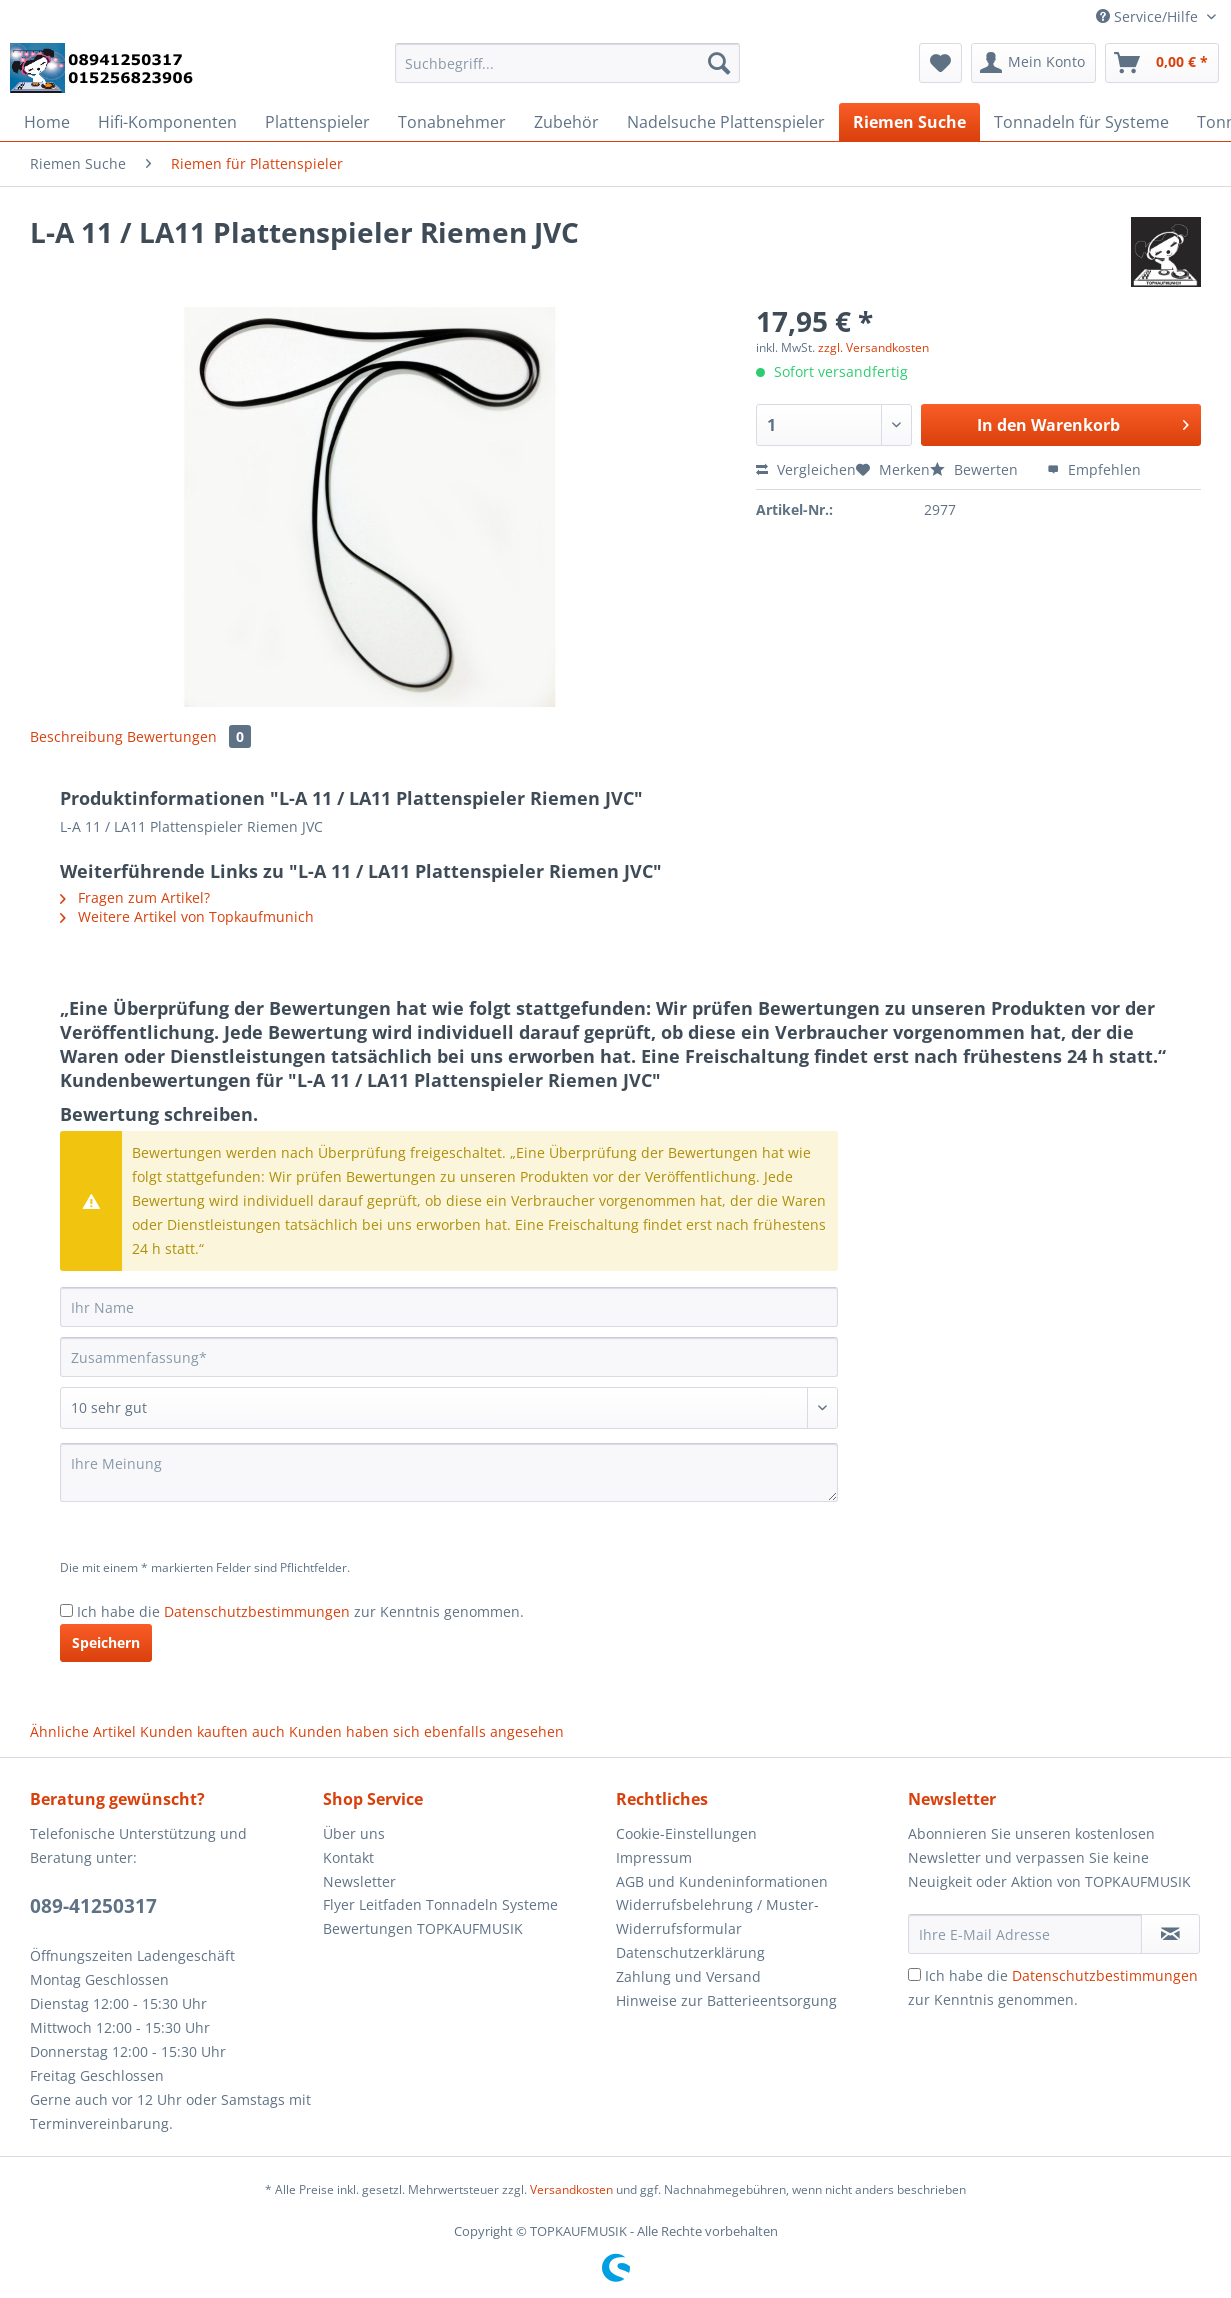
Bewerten (976, 469)
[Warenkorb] (1162, 63)
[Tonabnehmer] (452, 122)
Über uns (354, 1833)
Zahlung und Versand (688, 1976)
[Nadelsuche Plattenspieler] (726, 122)
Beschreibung (76, 736)
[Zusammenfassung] (449, 1357)
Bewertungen (189, 736)
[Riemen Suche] (909, 122)
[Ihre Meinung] (449, 1472)
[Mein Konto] (1033, 63)
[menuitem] (567, 72)
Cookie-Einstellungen (686, 1833)
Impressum (654, 1857)
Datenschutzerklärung (690, 1952)
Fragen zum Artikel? (135, 897)
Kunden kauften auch (212, 1731)
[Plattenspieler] (317, 122)
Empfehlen (1094, 469)
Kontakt (348, 1857)
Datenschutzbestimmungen (257, 1611)
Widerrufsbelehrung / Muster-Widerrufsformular (717, 1916)
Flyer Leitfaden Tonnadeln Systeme (440, 1904)
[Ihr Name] (449, 1307)
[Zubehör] (566, 122)
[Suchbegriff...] (567, 63)
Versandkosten (571, 2189)
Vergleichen (806, 469)
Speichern (106, 1642)
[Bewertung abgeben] (449, 1408)
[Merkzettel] (940, 63)
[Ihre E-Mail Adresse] (1025, 1934)
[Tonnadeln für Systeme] (1081, 122)
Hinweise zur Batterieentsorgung (726, 2000)
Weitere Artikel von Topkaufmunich (187, 916)
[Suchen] (719, 63)
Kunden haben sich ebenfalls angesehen (426, 1731)
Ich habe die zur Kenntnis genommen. (300, 1611)
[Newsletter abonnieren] (1170, 1934)
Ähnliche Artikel (83, 1731)
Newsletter (359, 1881)
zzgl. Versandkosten (873, 347)
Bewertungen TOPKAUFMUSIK (423, 1928)
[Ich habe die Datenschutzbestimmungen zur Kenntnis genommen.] (66, 1610)
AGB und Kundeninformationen (722, 1881)
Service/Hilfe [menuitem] (1149, 16)
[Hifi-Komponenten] (167, 122)
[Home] (47, 122)
